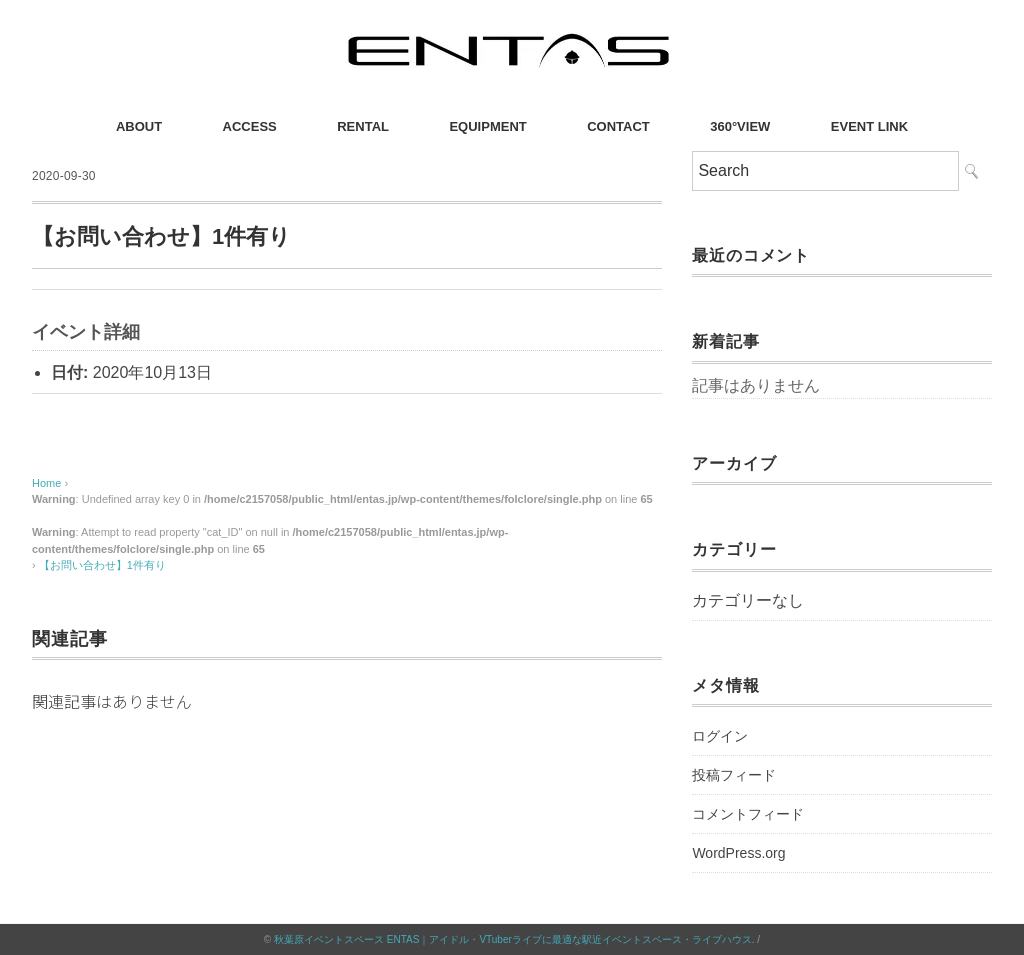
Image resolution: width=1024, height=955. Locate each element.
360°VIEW (740, 126)
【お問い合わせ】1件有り (102, 565)
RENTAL (363, 126)
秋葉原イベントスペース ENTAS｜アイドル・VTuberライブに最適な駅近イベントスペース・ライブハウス (513, 939)
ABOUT (139, 126)
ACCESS (250, 126)
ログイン (720, 736)
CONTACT (618, 126)
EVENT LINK (869, 126)
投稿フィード (734, 775)
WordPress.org (738, 853)
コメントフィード (748, 814)
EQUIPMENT (487, 126)
